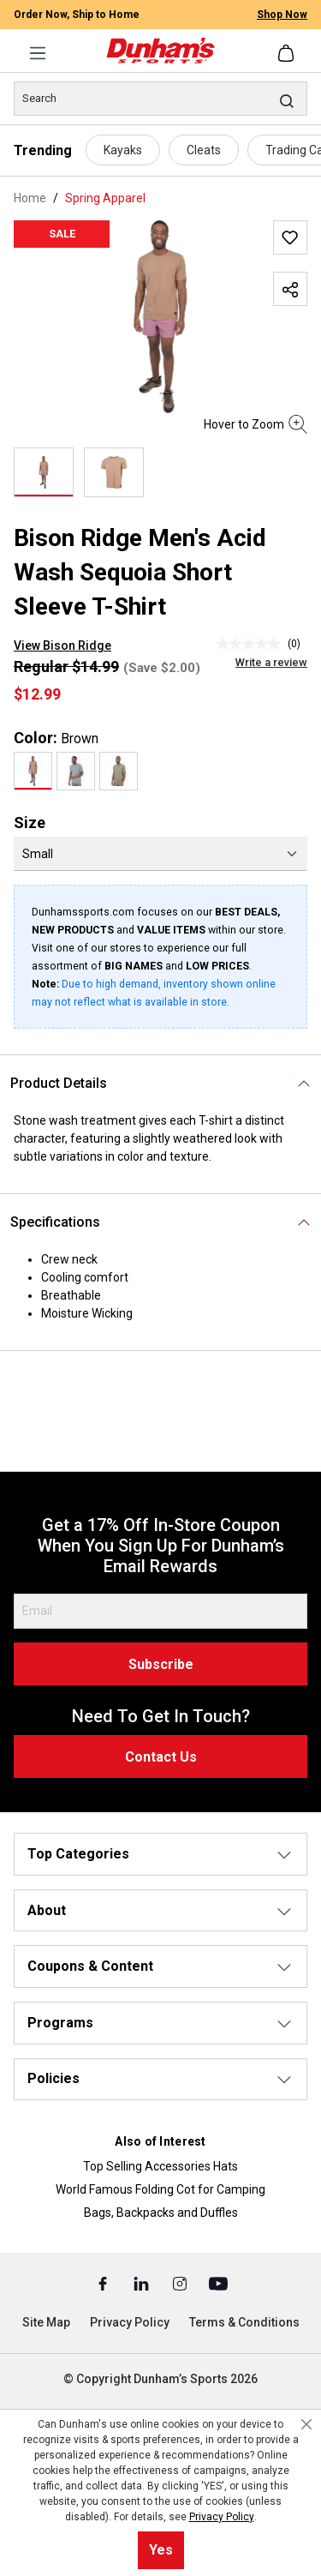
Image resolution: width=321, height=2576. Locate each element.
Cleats (204, 150)
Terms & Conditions (244, 2322)
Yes (161, 2550)
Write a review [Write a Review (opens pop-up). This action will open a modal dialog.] (271, 662)
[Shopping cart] (287, 53)
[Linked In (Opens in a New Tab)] (142, 2283)
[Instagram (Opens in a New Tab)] (181, 2283)
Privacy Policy (129, 2322)
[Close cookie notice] (306, 2424)
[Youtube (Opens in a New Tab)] (218, 2283)
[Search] (160, 98)
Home (30, 198)
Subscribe (160, 1664)
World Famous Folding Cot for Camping (160, 2189)
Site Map (46, 2322)
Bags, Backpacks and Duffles (161, 2212)
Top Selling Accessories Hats (160, 2166)
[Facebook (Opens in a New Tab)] (104, 2283)
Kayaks (123, 150)
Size (29, 823)
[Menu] (37, 53)
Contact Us (161, 1757)
